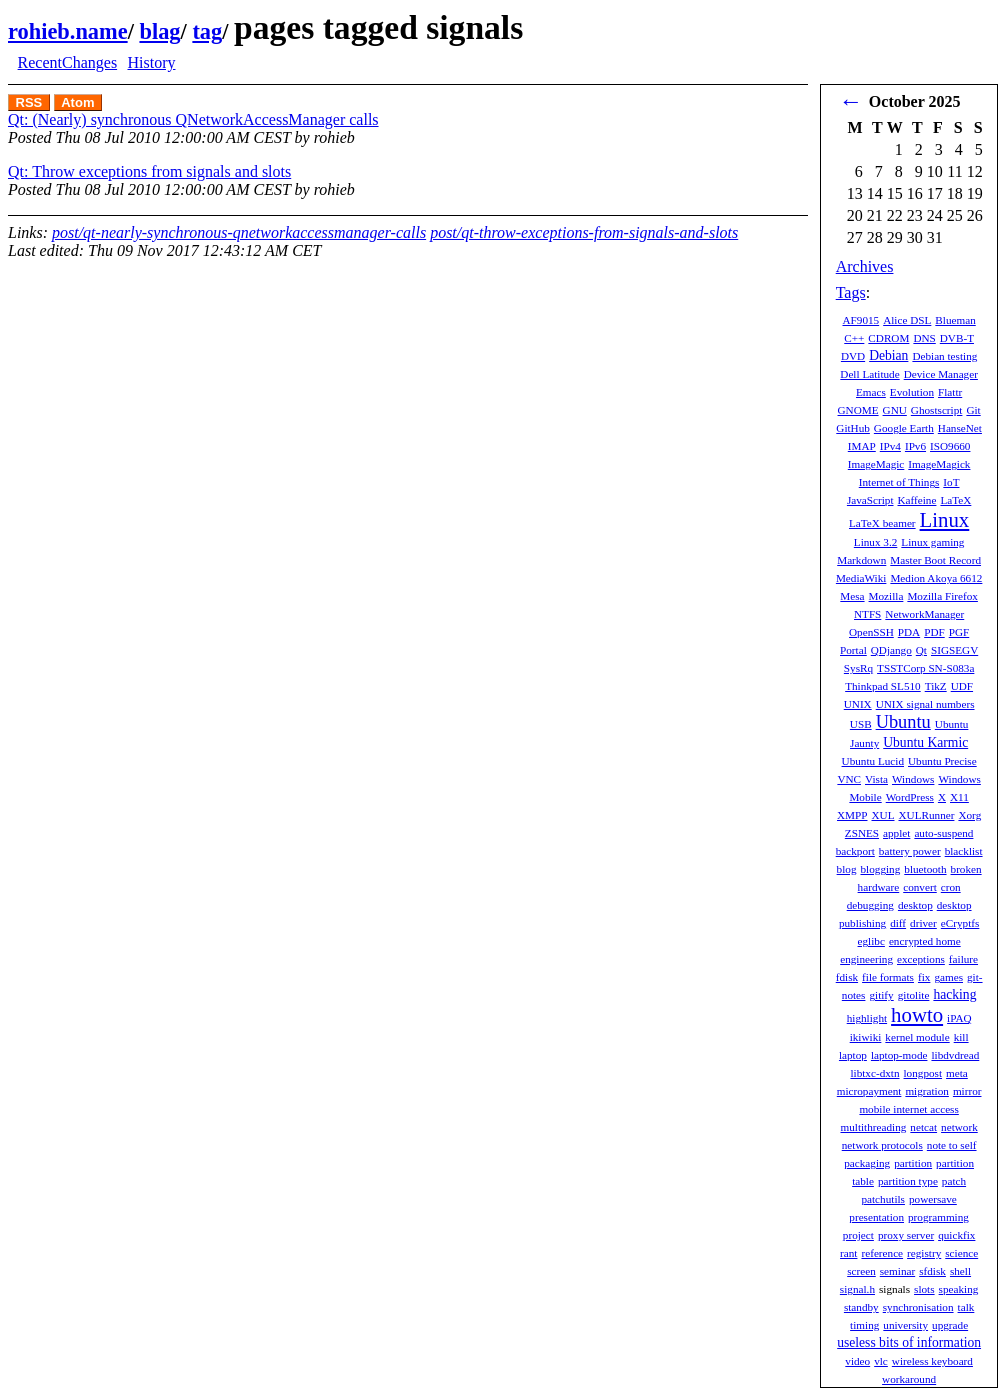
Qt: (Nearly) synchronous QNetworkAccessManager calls (193, 119)
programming (938, 1217)
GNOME (858, 410)
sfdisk (932, 1271)
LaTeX (955, 500)
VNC (849, 779)
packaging (867, 1163)
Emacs (871, 392)
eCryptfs (960, 923)
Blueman (955, 320)
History (151, 62)
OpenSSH (871, 632)
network (959, 1127)
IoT (951, 482)
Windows (913, 779)
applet (896, 833)
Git (973, 410)
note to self (952, 1145)
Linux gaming (932, 542)
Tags (851, 292)
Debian (888, 355)
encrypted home (925, 941)
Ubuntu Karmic (925, 742)
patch (954, 1181)
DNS (924, 338)
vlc (881, 1361)
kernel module (917, 1037)
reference (882, 1253)
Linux (945, 519)
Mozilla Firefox (942, 596)
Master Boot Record (935, 560)
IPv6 (915, 446)
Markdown (861, 560)
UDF (962, 686)
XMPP (852, 815)
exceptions (921, 959)
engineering (866, 959)
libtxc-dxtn (874, 1073)
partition (913, 1163)
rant (848, 1253)
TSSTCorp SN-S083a (925, 668)
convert (920, 887)
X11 (959, 797)
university (905, 1325)
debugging (870, 905)
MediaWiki (861, 578)
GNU (895, 410)
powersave (933, 1199)
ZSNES (862, 833)
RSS (29, 102)
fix (924, 977)
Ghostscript (937, 410)
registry (924, 1253)
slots (924, 1289)
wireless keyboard (932, 1361)
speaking (959, 1289)
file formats (888, 977)
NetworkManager (924, 614)
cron (951, 887)
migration (927, 1091)
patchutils (883, 1199)
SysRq (858, 668)
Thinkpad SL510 (883, 686)
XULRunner (927, 815)
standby (861, 1307)
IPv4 (890, 446)
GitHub (853, 428)
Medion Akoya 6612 (936, 578)
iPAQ (959, 1018)
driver (923, 923)
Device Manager (941, 374)
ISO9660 (950, 446)
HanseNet (960, 428)
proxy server (906, 1235)
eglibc (871, 941)
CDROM (888, 338)
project (858, 1235)
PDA (909, 632)
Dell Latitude (869, 374)
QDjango (891, 650)
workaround (909, 1379)
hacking (954, 994)
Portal (853, 650)
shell (960, 1271)
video (857, 1361)
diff (898, 923)
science (961, 1253)
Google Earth (904, 428)
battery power (910, 851)
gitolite (914, 995)
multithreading (873, 1127)
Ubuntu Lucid (873, 761)
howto (917, 1014)
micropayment (869, 1091)
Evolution (912, 392)
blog (847, 869)
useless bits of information (909, 1342)
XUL (883, 815)
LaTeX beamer (882, 523)
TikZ (936, 686)
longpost (923, 1073)
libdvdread (955, 1055)
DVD (853, 356)
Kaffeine (917, 500)
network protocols (882, 1145)
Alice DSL (907, 320)
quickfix (956, 1235)
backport (855, 851)
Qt (921, 650)
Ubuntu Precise (942, 761)
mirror (967, 1091)
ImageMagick (939, 464)
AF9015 (860, 320)
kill (961, 1037)
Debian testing (944, 356)
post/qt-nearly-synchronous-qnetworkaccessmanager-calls (239, 232)
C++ (854, 338)
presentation (876, 1217)
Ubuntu (903, 722)
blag (159, 31)
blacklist (964, 851)
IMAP (862, 446)
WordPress (910, 797)
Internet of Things (899, 482)
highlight (867, 1018)
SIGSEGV (954, 650)
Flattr (950, 392)
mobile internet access (908, 1109)
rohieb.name (68, 31)
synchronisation (918, 1307)
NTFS (867, 614)
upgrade (950, 1325)
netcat (923, 1127)
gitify (881, 995)
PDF (934, 632)
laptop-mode (899, 1055)
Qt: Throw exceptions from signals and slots (149, 171)
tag (207, 31)
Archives (865, 266)
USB (861, 724)
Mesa (852, 596)
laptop (853, 1055)
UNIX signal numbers (925, 704)
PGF (959, 632)
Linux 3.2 (876, 542)
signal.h (857, 1289)
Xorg (969, 815)
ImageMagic (876, 464)
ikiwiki (866, 1037)
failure (963, 959)
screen (861, 1271)
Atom (77, 102)
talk (966, 1307)
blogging (881, 869)
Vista (876, 779)
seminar (897, 1271)
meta (957, 1073)
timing (864, 1325)
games (948, 977)
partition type (908, 1181)
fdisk (847, 977)
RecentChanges (68, 62)
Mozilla (886, 596)
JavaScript (870, 500)
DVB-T (957, 338)
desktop (915, 905)
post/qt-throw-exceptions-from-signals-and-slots (584, 232)
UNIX (858, 704)
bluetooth (925, 869)
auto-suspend (943, 833)
